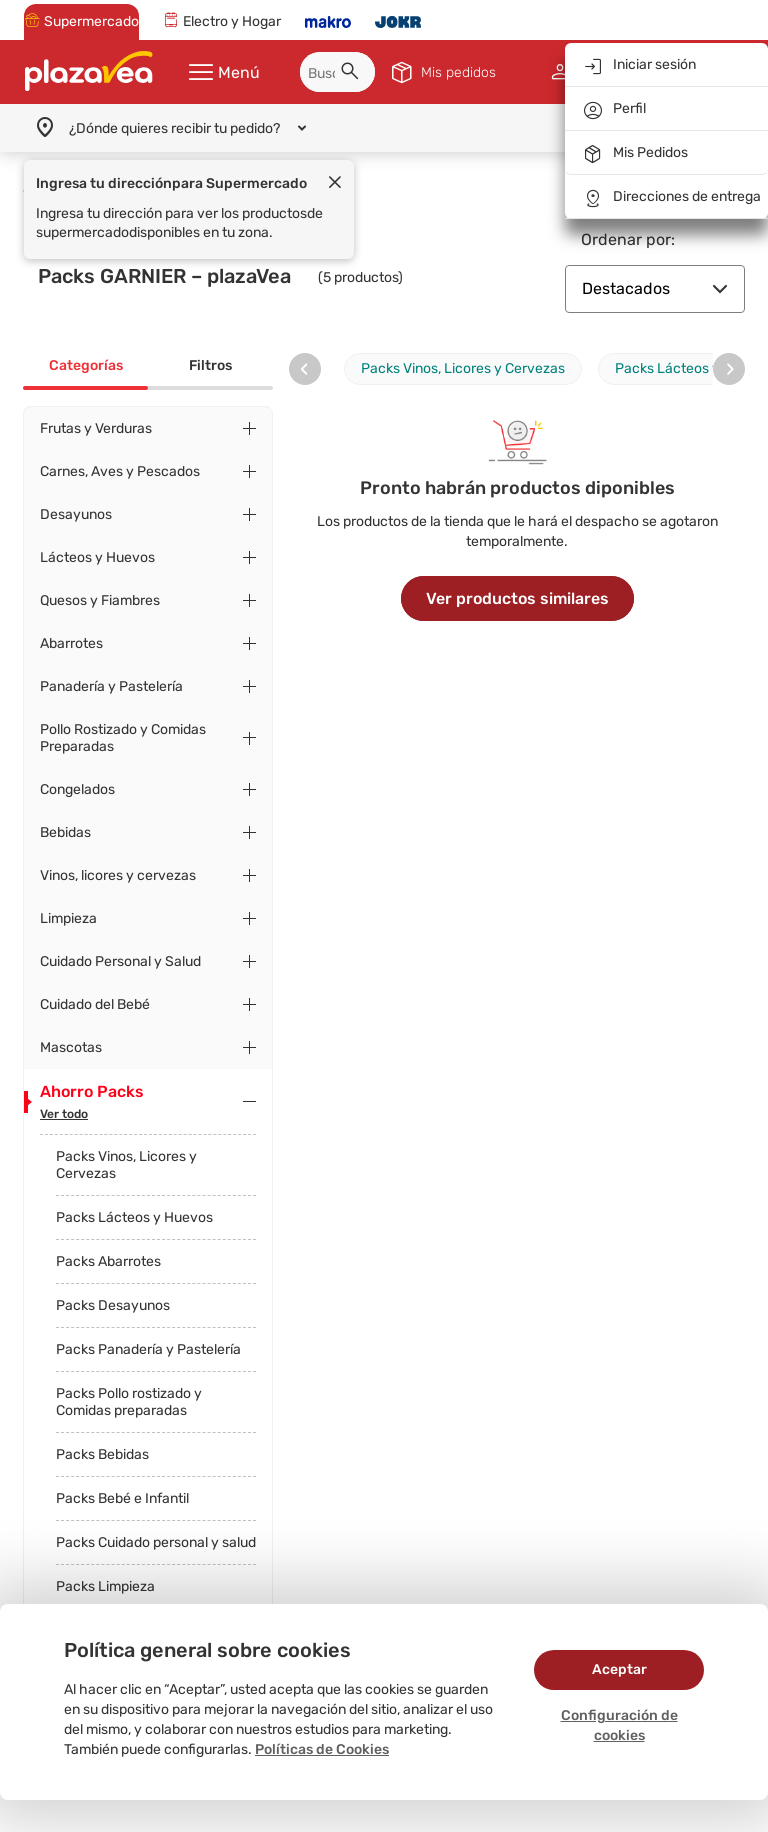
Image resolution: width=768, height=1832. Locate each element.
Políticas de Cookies (322, 1749)
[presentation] (305, 369)
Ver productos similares (517, 598)
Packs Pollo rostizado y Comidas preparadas (129, 1402)
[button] (353, 74)
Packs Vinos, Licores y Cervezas (126, 1165)
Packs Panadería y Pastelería (148, 1349)
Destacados (655, 288)
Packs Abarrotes (108, 1261)
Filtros (210, 365)
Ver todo (64, 1114)
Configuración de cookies (619, 1725)
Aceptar (619, 1669)
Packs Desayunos (113, 1305)
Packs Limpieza (105, 1586)
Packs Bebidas (102, 1454)
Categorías (86, 365)
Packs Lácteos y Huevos (134, 1217)
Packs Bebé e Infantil (122, 1498)
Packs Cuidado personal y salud (156, 1542)
